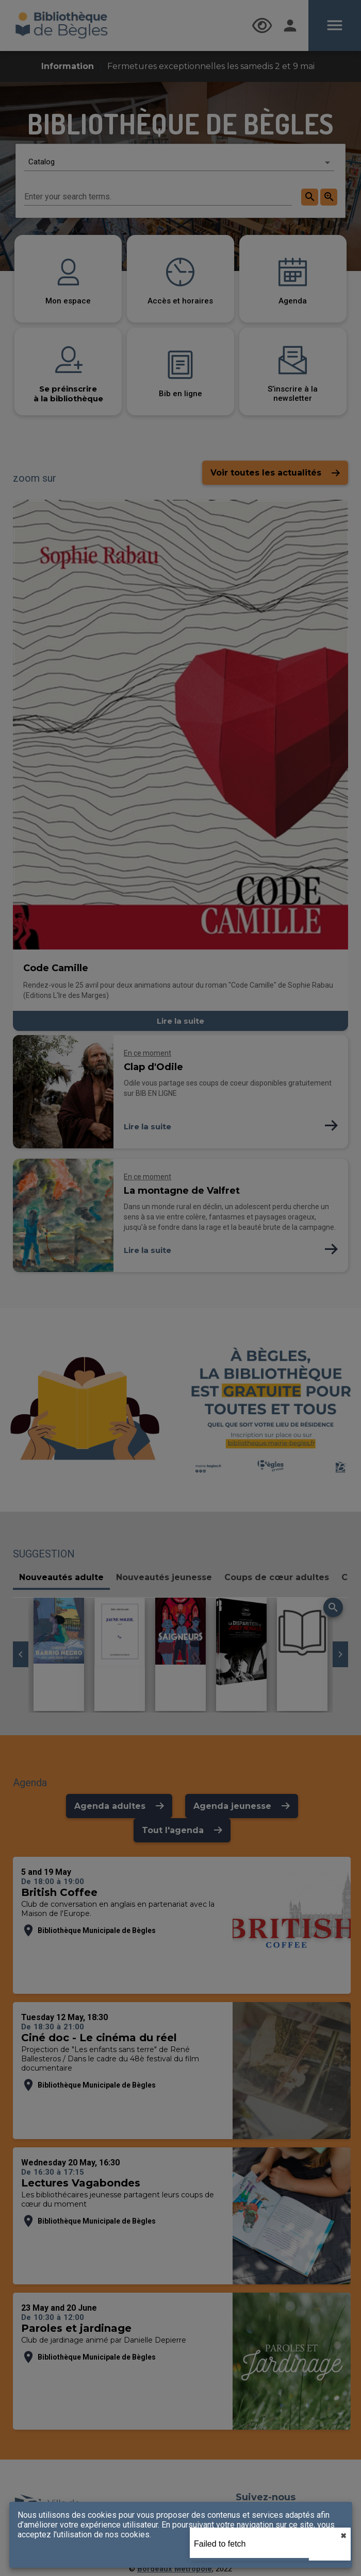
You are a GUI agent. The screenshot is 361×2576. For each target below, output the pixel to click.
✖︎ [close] (343, 2536)
